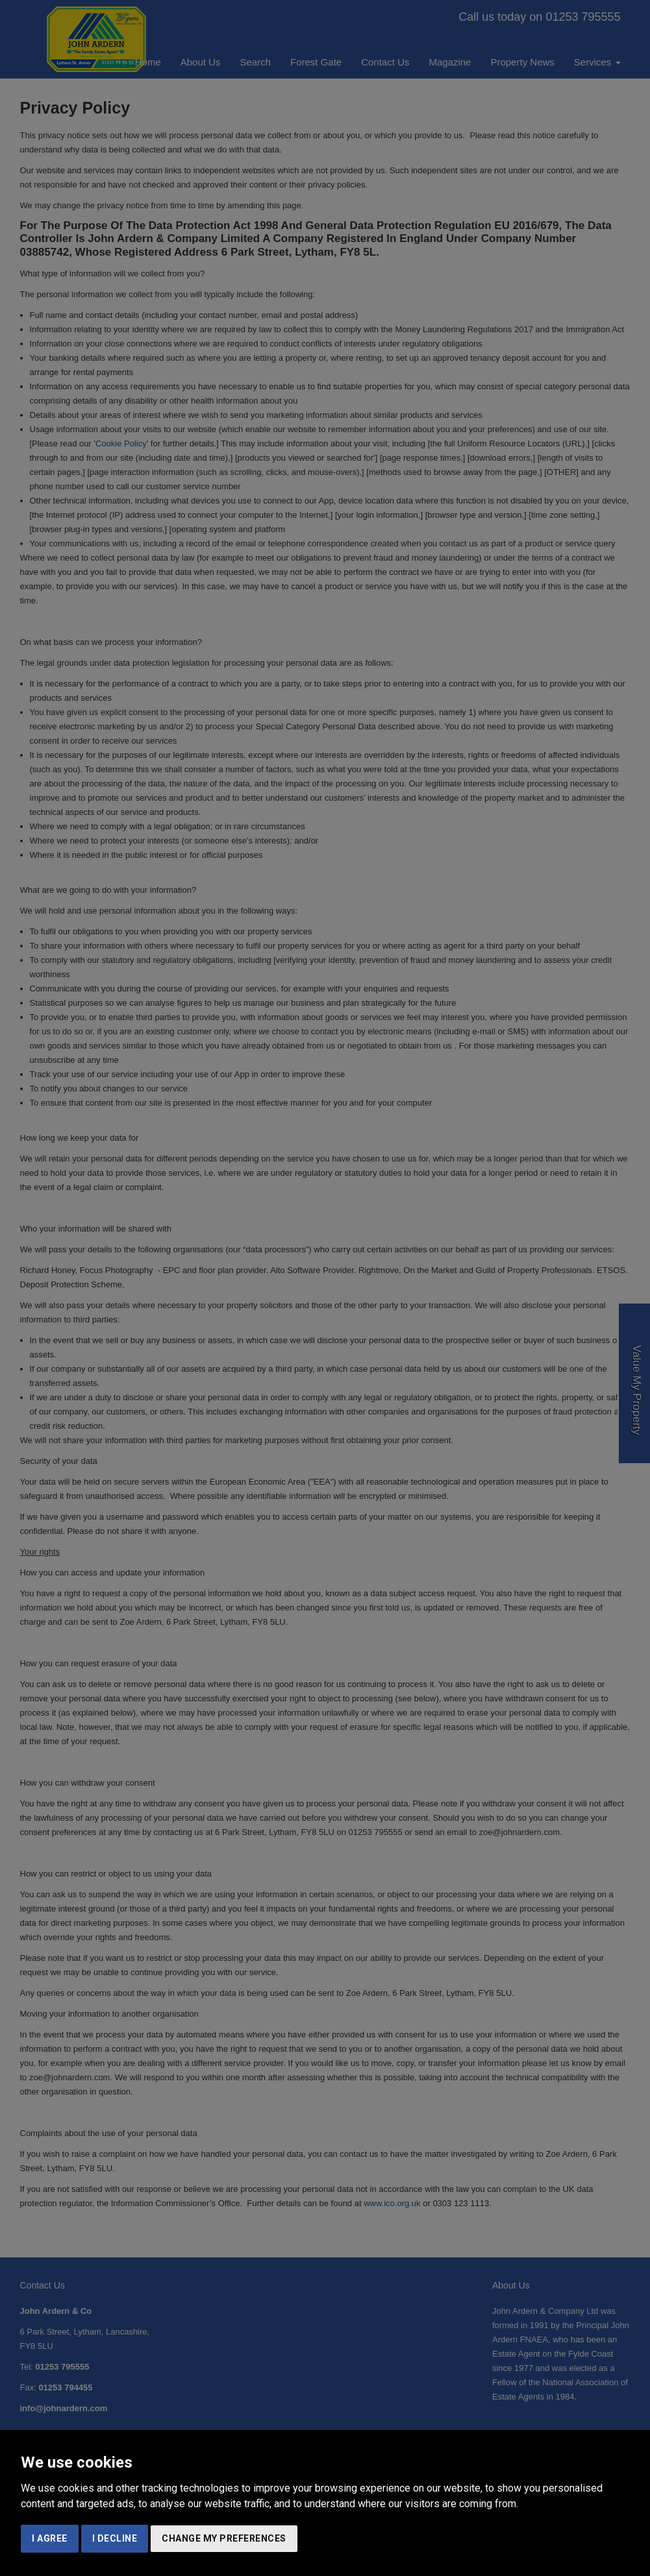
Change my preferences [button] (224, 2538)
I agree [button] (50, 2538)
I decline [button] (115, 2538)
